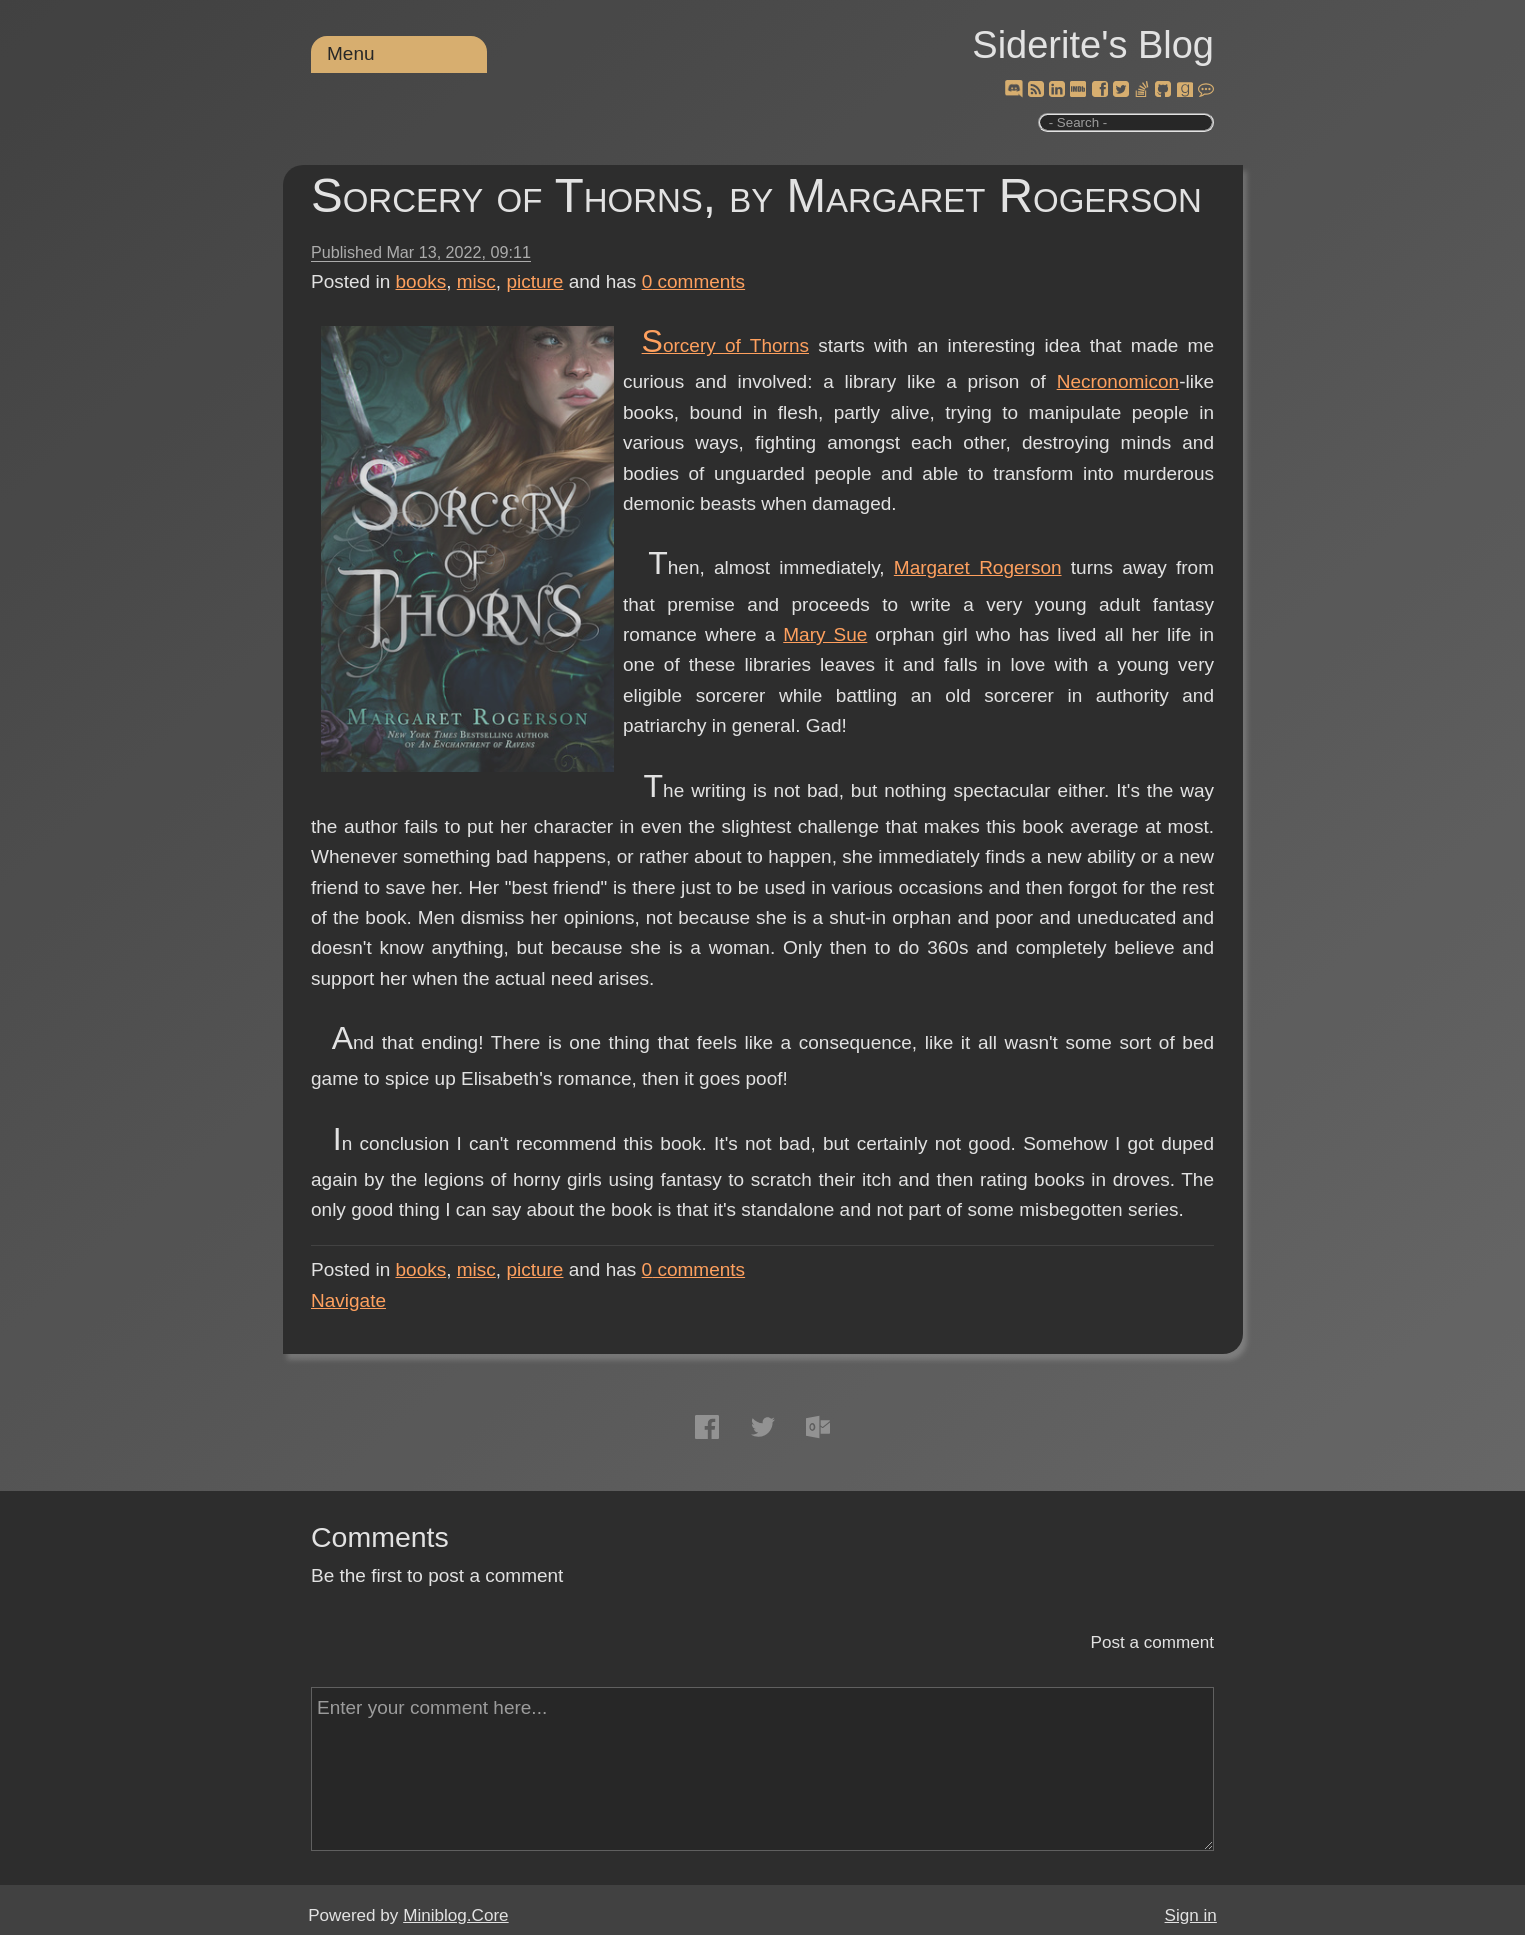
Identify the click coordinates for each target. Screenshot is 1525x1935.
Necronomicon (1118, 381)
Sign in (1191, 1915)
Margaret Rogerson (978, 567)
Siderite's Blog (1093, 45)
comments (694, 281)
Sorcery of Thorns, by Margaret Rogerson (756, 195)
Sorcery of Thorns (725, 345)
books (421, 281)
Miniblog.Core (455, 1915)
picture (534, 281)
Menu (351, 53)
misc (476, 281)
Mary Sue (825, 634)
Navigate (348, 1300)
